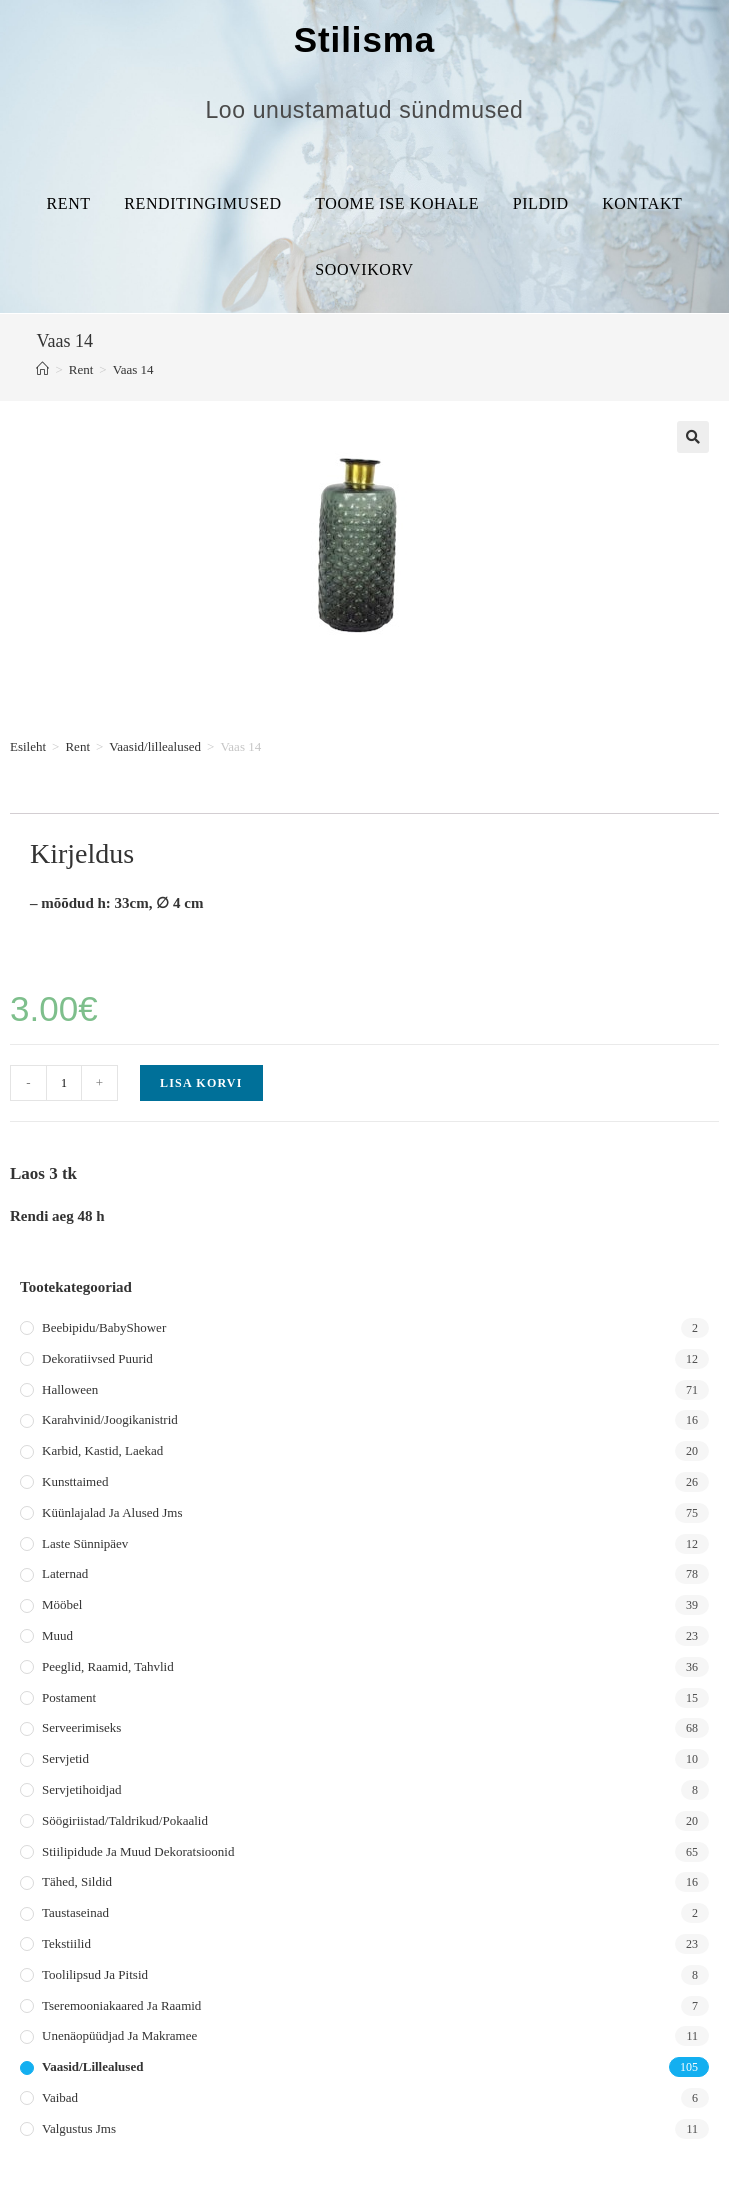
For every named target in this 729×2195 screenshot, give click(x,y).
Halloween (70, 1389)
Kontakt (642, 203)
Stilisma (364, 39)
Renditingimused (202, 203)
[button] (693, 437)
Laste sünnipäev (85, 1543)
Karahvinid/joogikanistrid (110, 1419)
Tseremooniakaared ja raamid (121, 2005)
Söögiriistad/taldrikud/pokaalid (125, 1820)
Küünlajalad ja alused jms (112, 1512)
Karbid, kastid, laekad (102, 1450)
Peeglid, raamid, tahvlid (108, 1666)
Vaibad (60, 2097)
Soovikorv (364, 269)
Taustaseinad (75, 1912)
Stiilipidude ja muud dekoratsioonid (138, 1851)
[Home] (42, 369)
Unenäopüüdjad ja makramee (119, 2035)
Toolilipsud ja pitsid (95, 1974)
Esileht (28, 746)
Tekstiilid (66, 1943)
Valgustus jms (79, 2128)
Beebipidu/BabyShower (104, 1327)
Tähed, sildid (77, 1881)
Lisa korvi (201, 1083)
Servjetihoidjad (81, 1789)
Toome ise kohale (397, 203)
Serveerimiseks (81, 1727)
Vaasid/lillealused (155, 746)
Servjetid (65, 1758)
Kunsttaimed (75, 1481)
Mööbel (62, 1604)
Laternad (65, 1573)
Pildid (541, 203)
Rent (69, 203)
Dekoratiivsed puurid (97, 1358)
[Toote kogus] (64, 1083)
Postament (69, 1697)
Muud (57, 1635)
